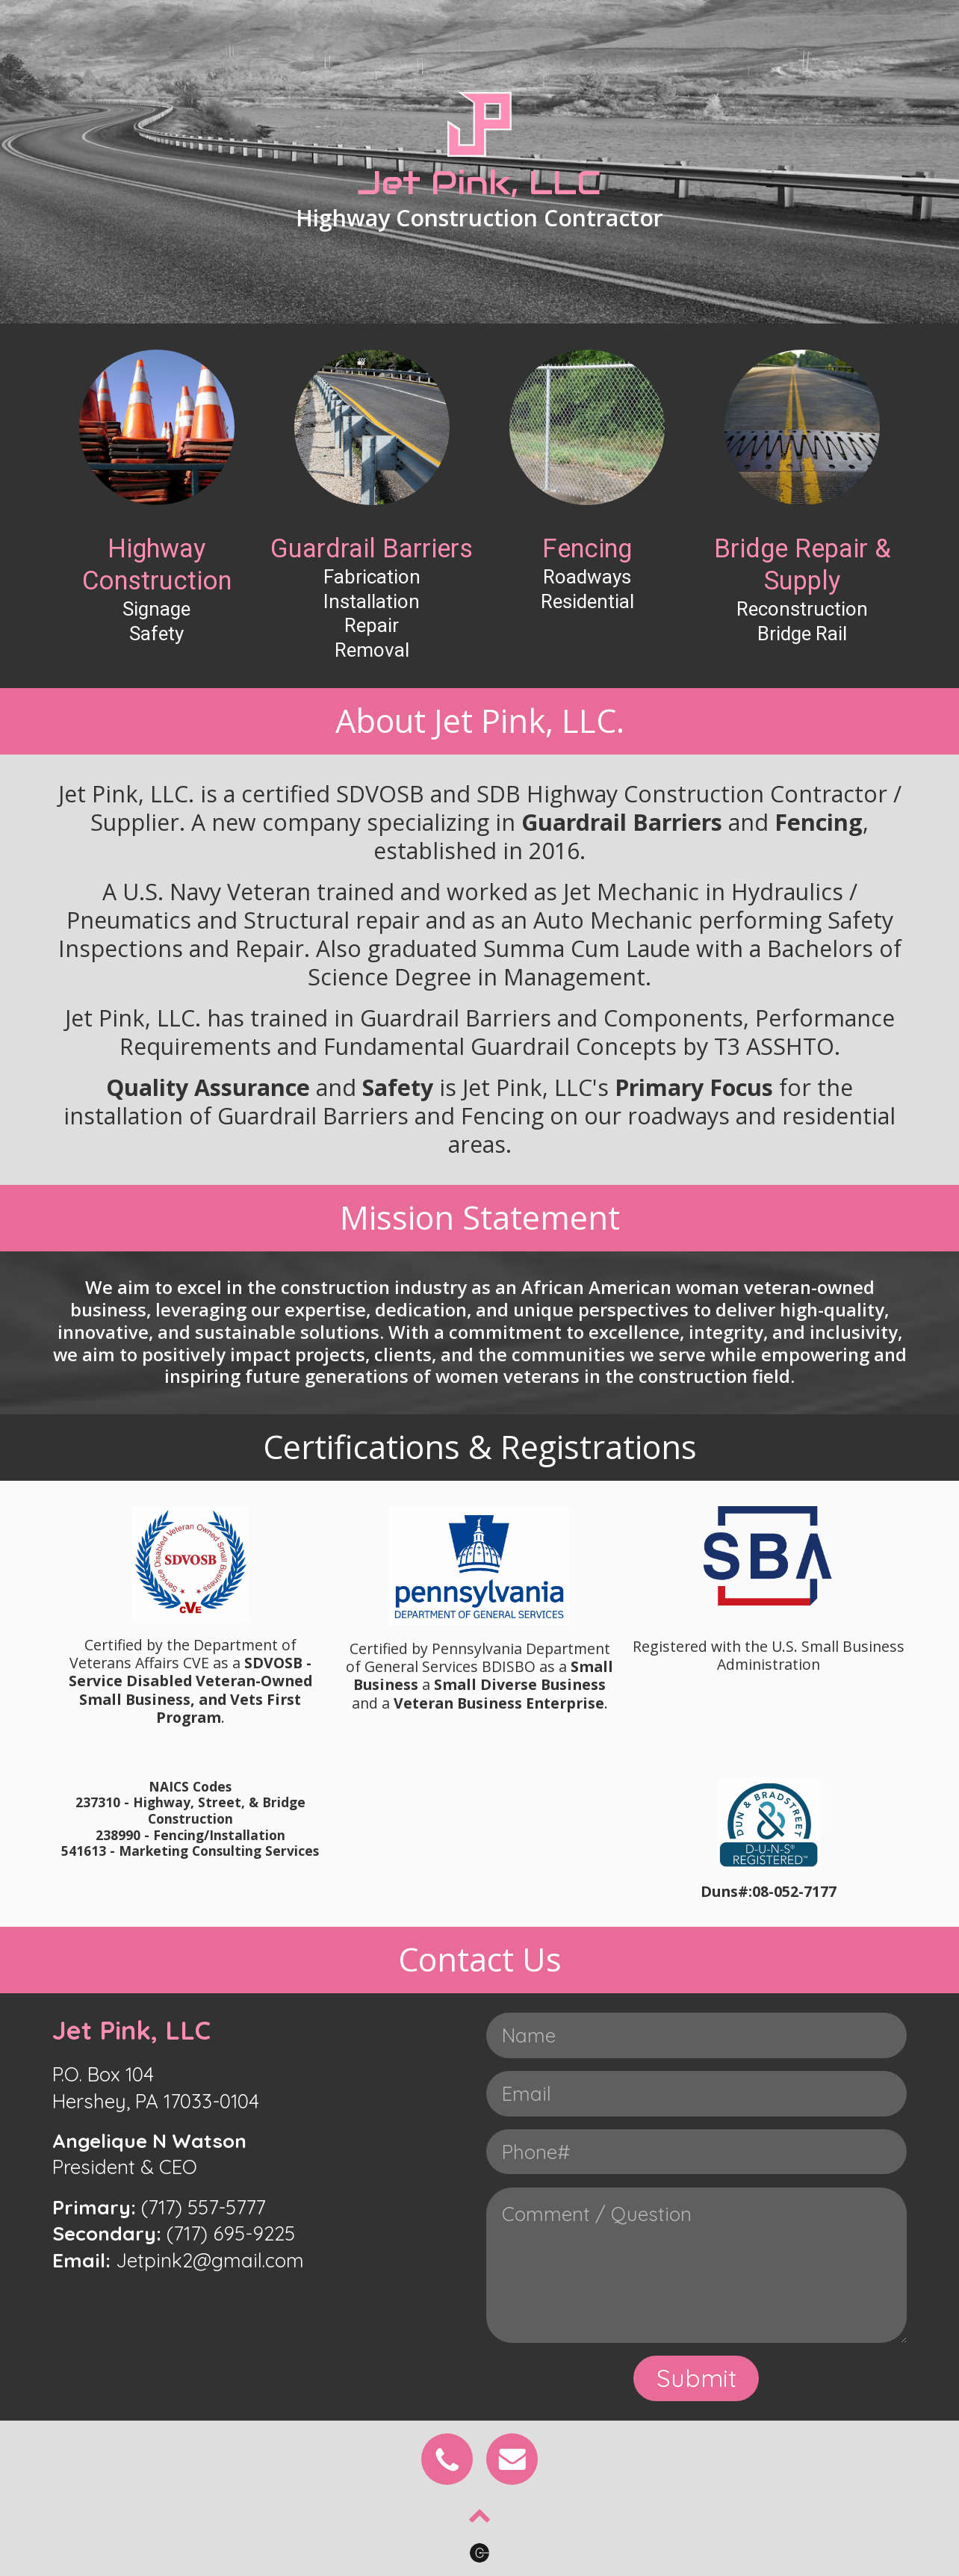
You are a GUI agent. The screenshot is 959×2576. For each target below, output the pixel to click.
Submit (696, 2377)
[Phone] (447, 2459)
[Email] (512, 2459)
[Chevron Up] (480, 2517)
